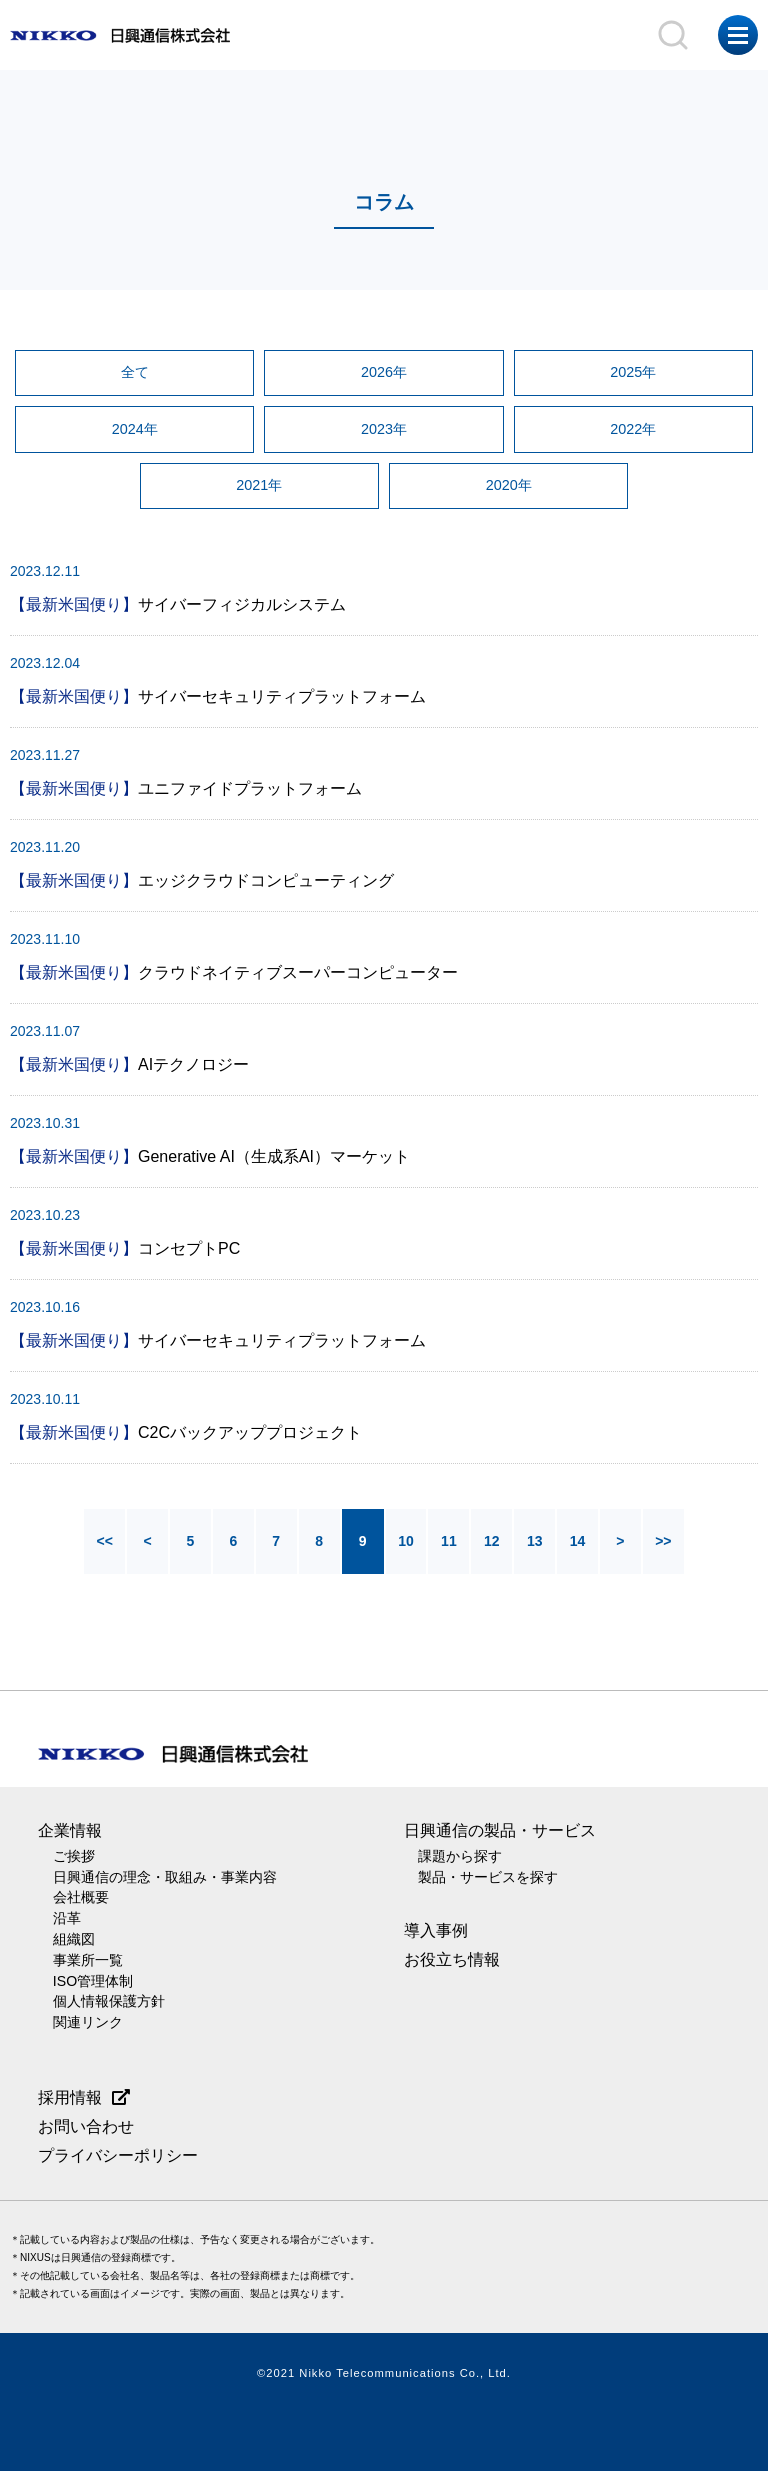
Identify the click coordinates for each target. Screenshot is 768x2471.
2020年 (509, 489)
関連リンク (88, 2022)
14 (582, 1546)
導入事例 (436, 1934)
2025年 (633, 373)
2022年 (633, 431)
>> (670, 1546)
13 (538, 1546)
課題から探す (460, 1861)
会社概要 (81, 1901)
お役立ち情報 (452, 1963)
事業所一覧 (88, 1961)
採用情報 (70, 2096)
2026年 (384, 373)
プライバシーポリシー (118, 2154)
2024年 (135, 431)
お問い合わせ (86, 2125)
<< (98, 1546)
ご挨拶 (74, 1861)
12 (494, 1546)
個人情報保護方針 (109, 2002)
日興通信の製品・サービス (500, 1835)
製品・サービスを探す (488, 1881)
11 (450, 1546)
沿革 (67, 1921)
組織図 (74, 1941)
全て (135, 373)
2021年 (259, 489)
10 (406, 1546)
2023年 (384, 431)
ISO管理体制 (93, 1981)
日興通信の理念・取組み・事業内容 (165, 1881)
